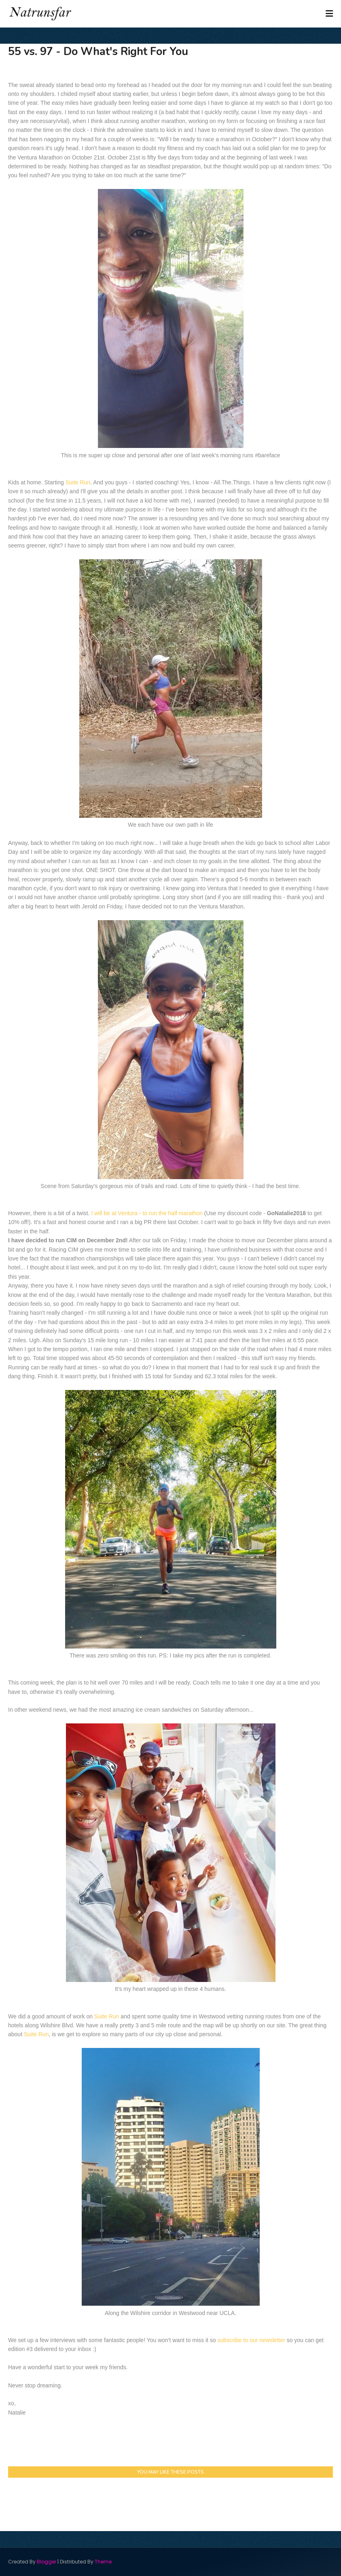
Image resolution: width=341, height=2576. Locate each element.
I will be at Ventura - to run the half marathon (147, 1213)
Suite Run (78, 482)
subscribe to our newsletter (251, 2340)
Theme (103, 2561)
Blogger (46, 2561)
